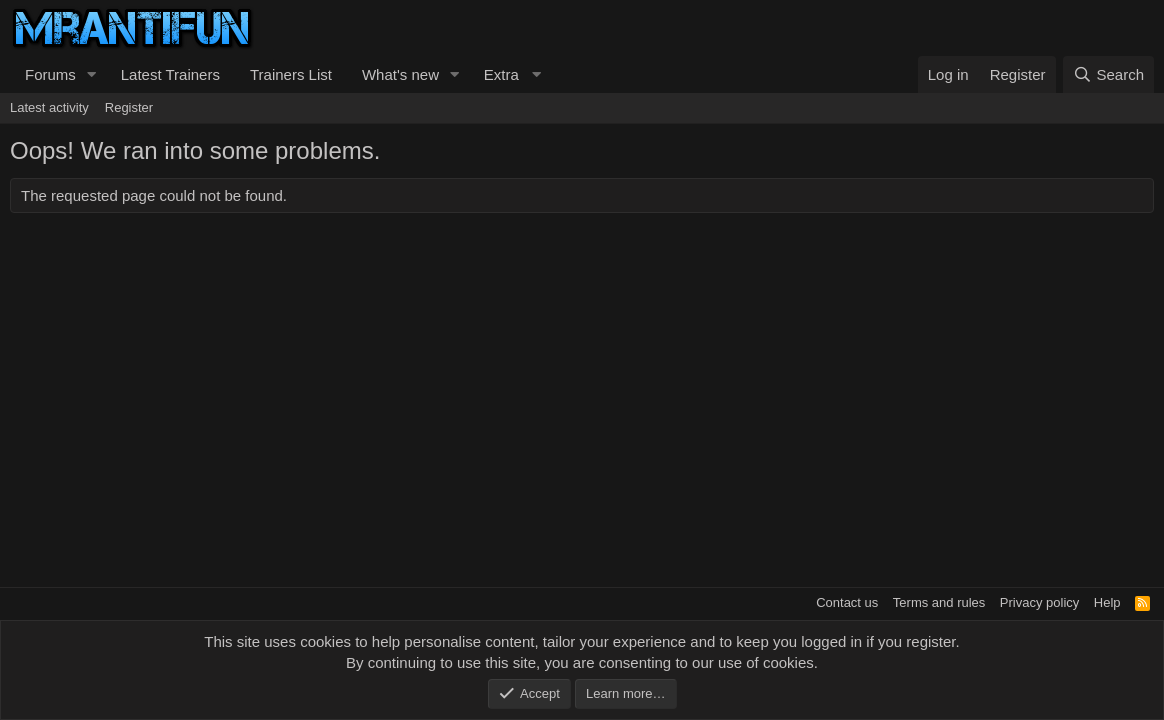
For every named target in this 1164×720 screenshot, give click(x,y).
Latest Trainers (170, 74)
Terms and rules (939, 602)
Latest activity (49, 107)
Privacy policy (1039, 602)
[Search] (1108, 74)
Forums (50, 74)
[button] (92, 74)
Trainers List (291, 74)
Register (129, 107)
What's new (400, 74)
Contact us (847, 602)
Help (1107, 602)
